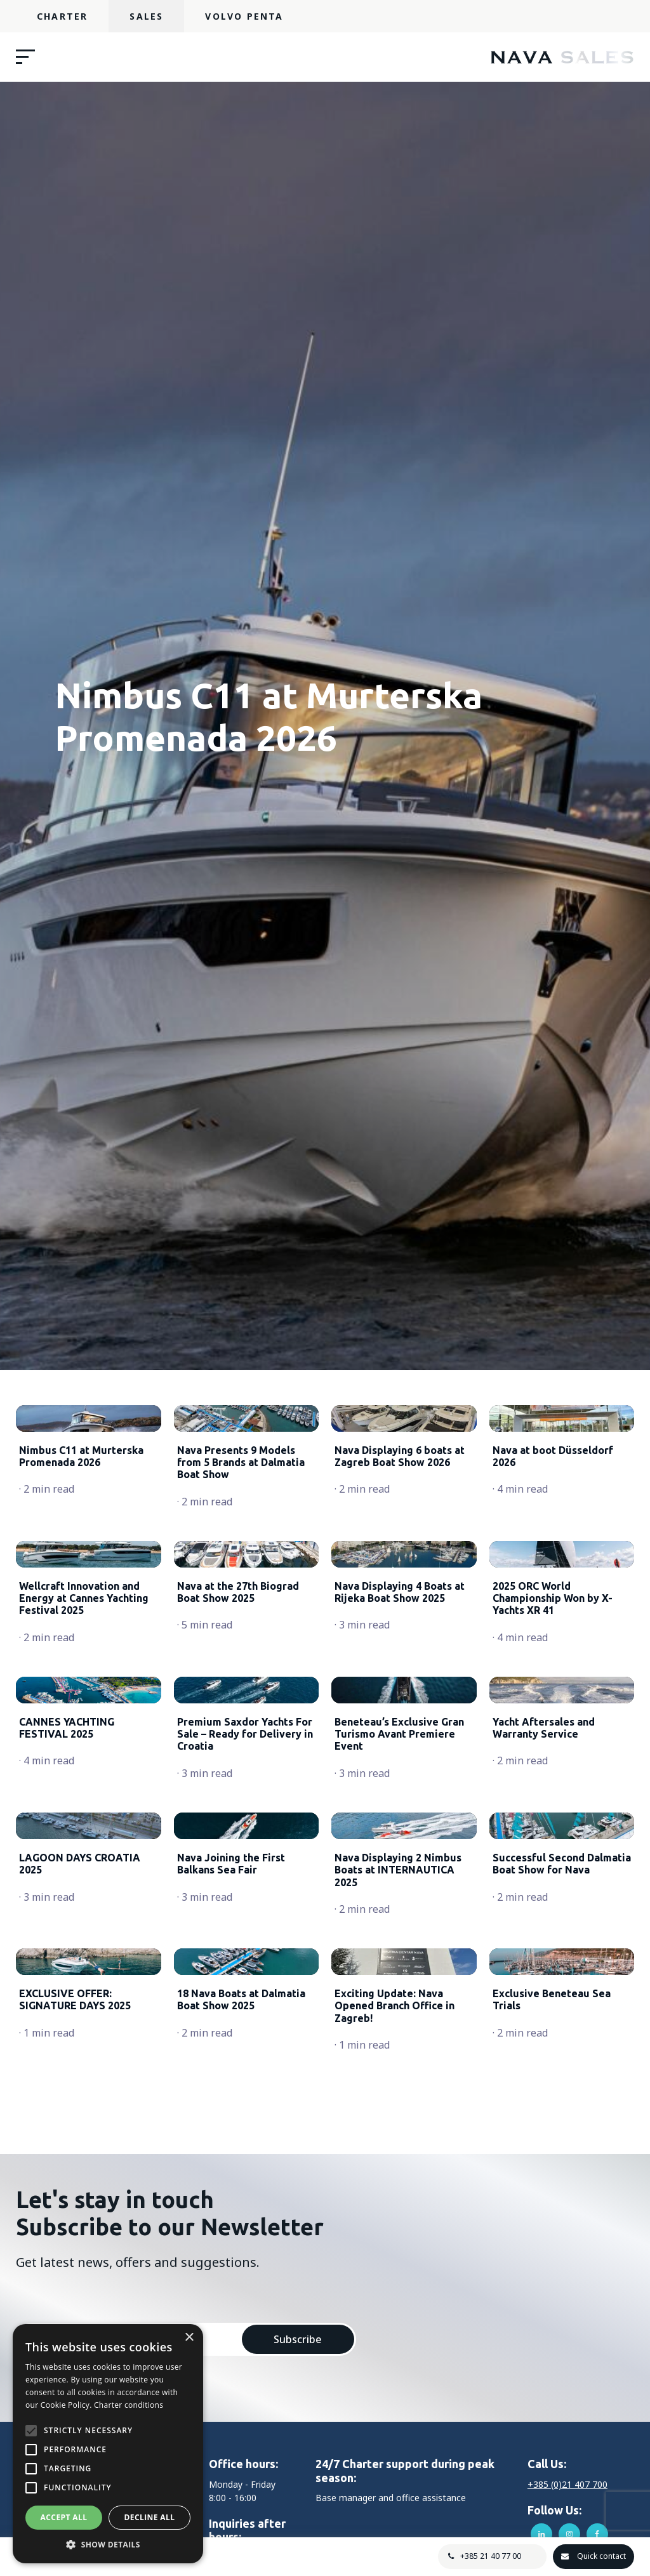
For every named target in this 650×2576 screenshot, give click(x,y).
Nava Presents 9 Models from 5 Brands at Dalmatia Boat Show (241, 1526)
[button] (107, 2544)
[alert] (108, 2443)
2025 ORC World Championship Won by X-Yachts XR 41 (553, 1726)
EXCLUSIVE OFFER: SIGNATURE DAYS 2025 (75, 2320)
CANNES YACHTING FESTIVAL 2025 (66, 1920)
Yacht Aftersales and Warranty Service (544, 1920)
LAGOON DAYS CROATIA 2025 (79, 2120)
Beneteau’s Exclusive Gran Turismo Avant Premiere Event (399, 1926)
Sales (146, 16)
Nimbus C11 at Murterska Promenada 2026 (81, 1520)
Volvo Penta (244, 16)
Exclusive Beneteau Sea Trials (552, 2320)
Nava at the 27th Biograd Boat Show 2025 (238, 1720)
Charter (62, 16)
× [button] (189, 2337)
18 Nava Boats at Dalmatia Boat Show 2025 (241, 2320)
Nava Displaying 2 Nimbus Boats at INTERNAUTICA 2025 (398, 2126)
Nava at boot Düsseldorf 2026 (553, 1520)
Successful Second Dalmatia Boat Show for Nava (562, 2120)
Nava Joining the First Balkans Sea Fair (231, 2120)
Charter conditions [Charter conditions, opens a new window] (128, 2405)
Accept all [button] (64, 2517)
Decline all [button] (149, 2517)
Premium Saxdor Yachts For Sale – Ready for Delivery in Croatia (245, 1926)
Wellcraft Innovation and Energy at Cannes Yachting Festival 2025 (84, 1726)
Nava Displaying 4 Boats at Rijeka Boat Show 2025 (400, 1720)
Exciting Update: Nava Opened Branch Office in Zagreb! (394, 2326)
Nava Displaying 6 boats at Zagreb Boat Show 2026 (400, 1520)
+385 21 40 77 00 (487, 2556)
